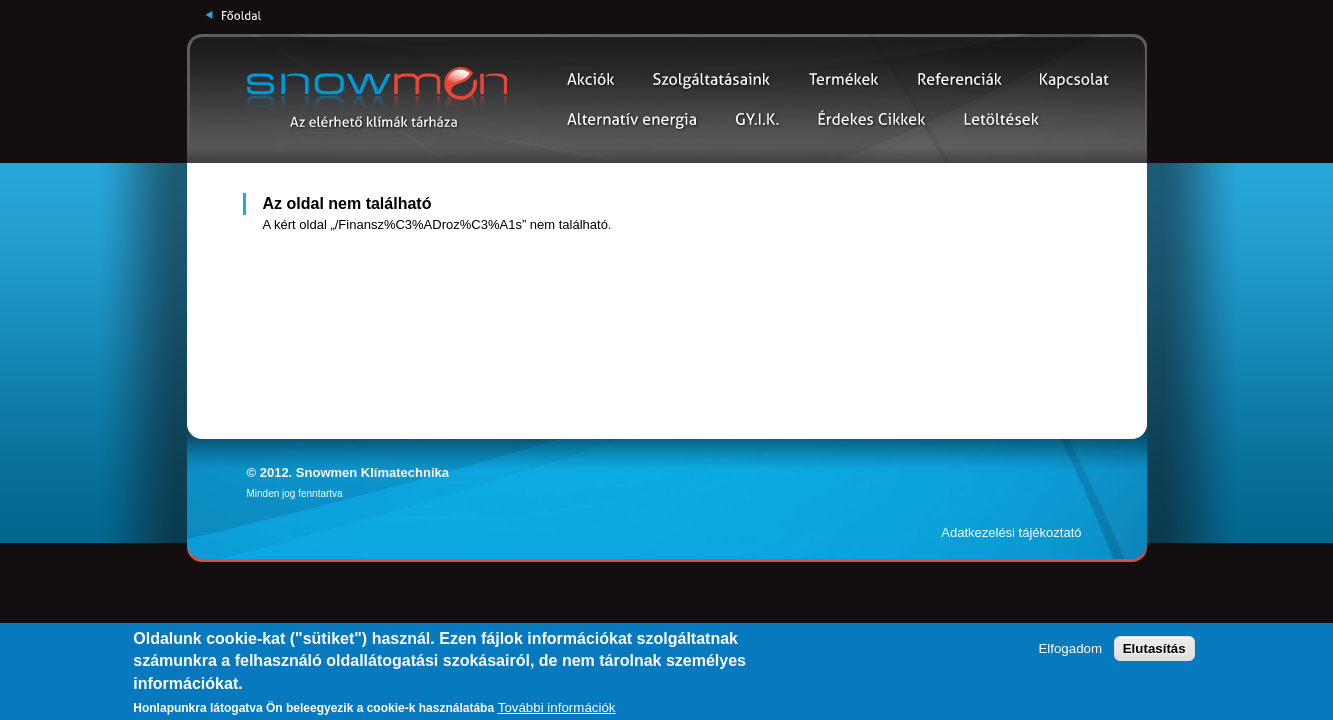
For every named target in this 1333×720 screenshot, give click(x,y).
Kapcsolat (1074, 80)
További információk (557, 707)
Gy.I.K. (757, 120)
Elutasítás (1154, 648)
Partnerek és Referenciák (960, 80)
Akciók (591, 80)
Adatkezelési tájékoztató (1011, 532)
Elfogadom (1070, 648)
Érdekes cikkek (872, 120)
